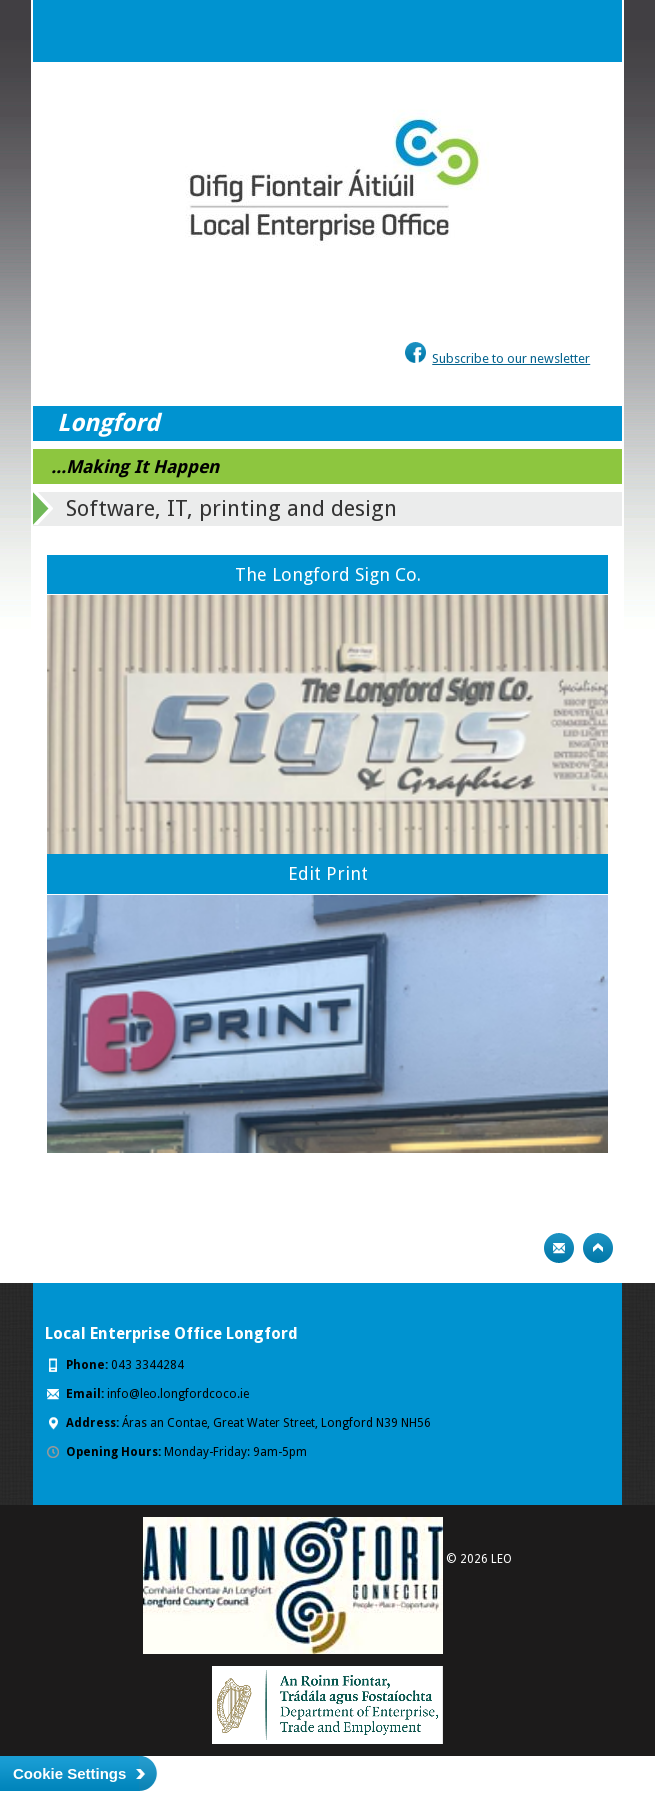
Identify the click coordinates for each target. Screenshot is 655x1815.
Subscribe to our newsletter (511, 358)
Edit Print (328, 873)
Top (598, 1248)
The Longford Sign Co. (328, 574)
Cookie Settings (69, 1773)
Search (551, 31)
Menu (591, 31)
